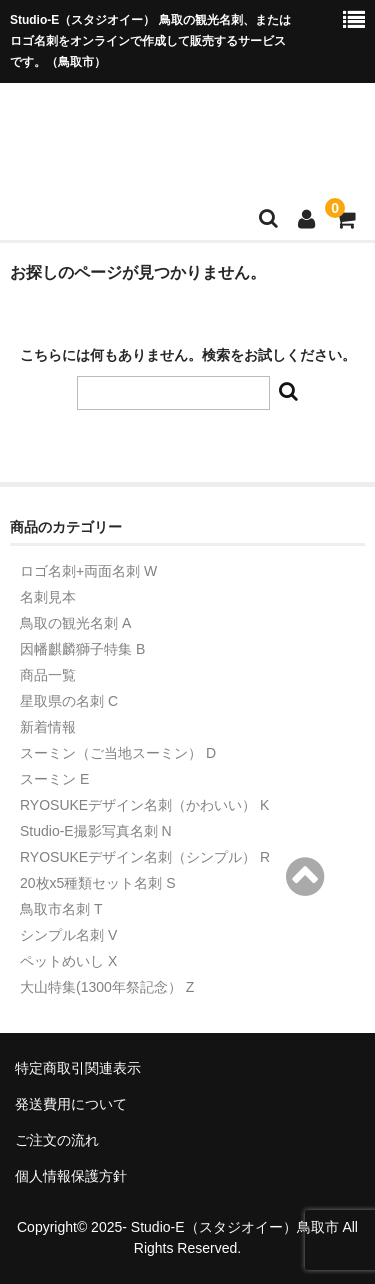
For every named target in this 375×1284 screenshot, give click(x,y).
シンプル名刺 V (68, 935)
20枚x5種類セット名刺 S (98, 883)
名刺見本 (48, 597)
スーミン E (54, 779)
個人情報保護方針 (71, 1176)
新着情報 (48, 727)
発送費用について (71, 1104)
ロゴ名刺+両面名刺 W (88, 571)
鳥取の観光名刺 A (75, 623)
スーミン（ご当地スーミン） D (118, 753)
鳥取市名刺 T (61, 909)
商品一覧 (48, 675)
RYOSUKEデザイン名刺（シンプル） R (145, 857)
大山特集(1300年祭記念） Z (107, 987)
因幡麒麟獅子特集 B (82, 649)
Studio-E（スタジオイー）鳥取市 (235, 1227)
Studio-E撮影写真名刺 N (96, 831)
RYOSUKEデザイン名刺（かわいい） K (144, 805)
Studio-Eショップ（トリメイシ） (185, 132)
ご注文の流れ (57, 1140)
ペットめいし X (68, 961)
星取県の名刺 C (69, 701)
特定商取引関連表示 (78, 1068)
